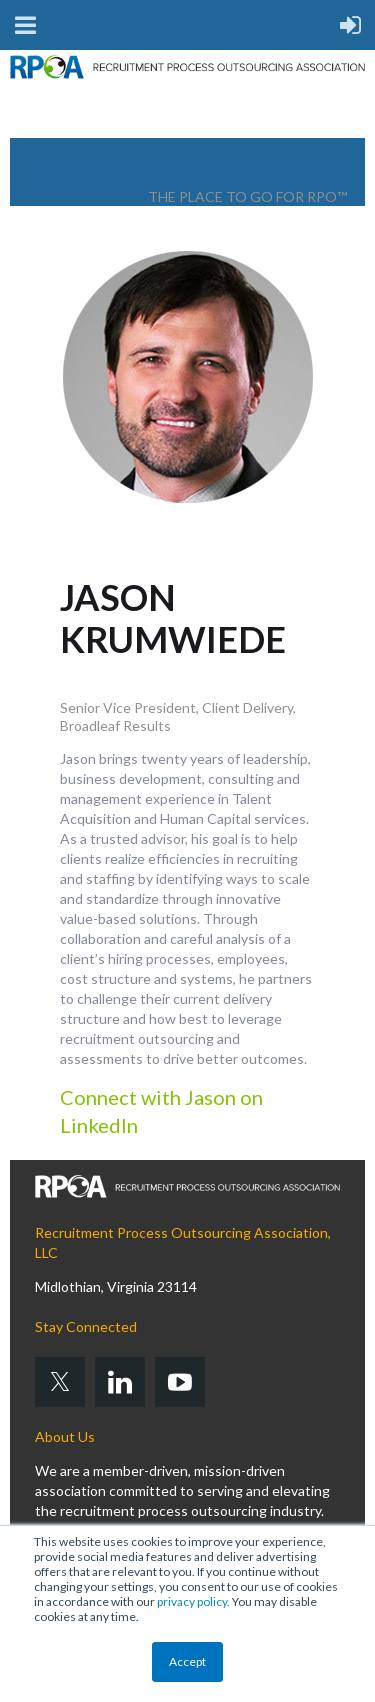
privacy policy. (193, 1601)
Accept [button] (187, 1661)
